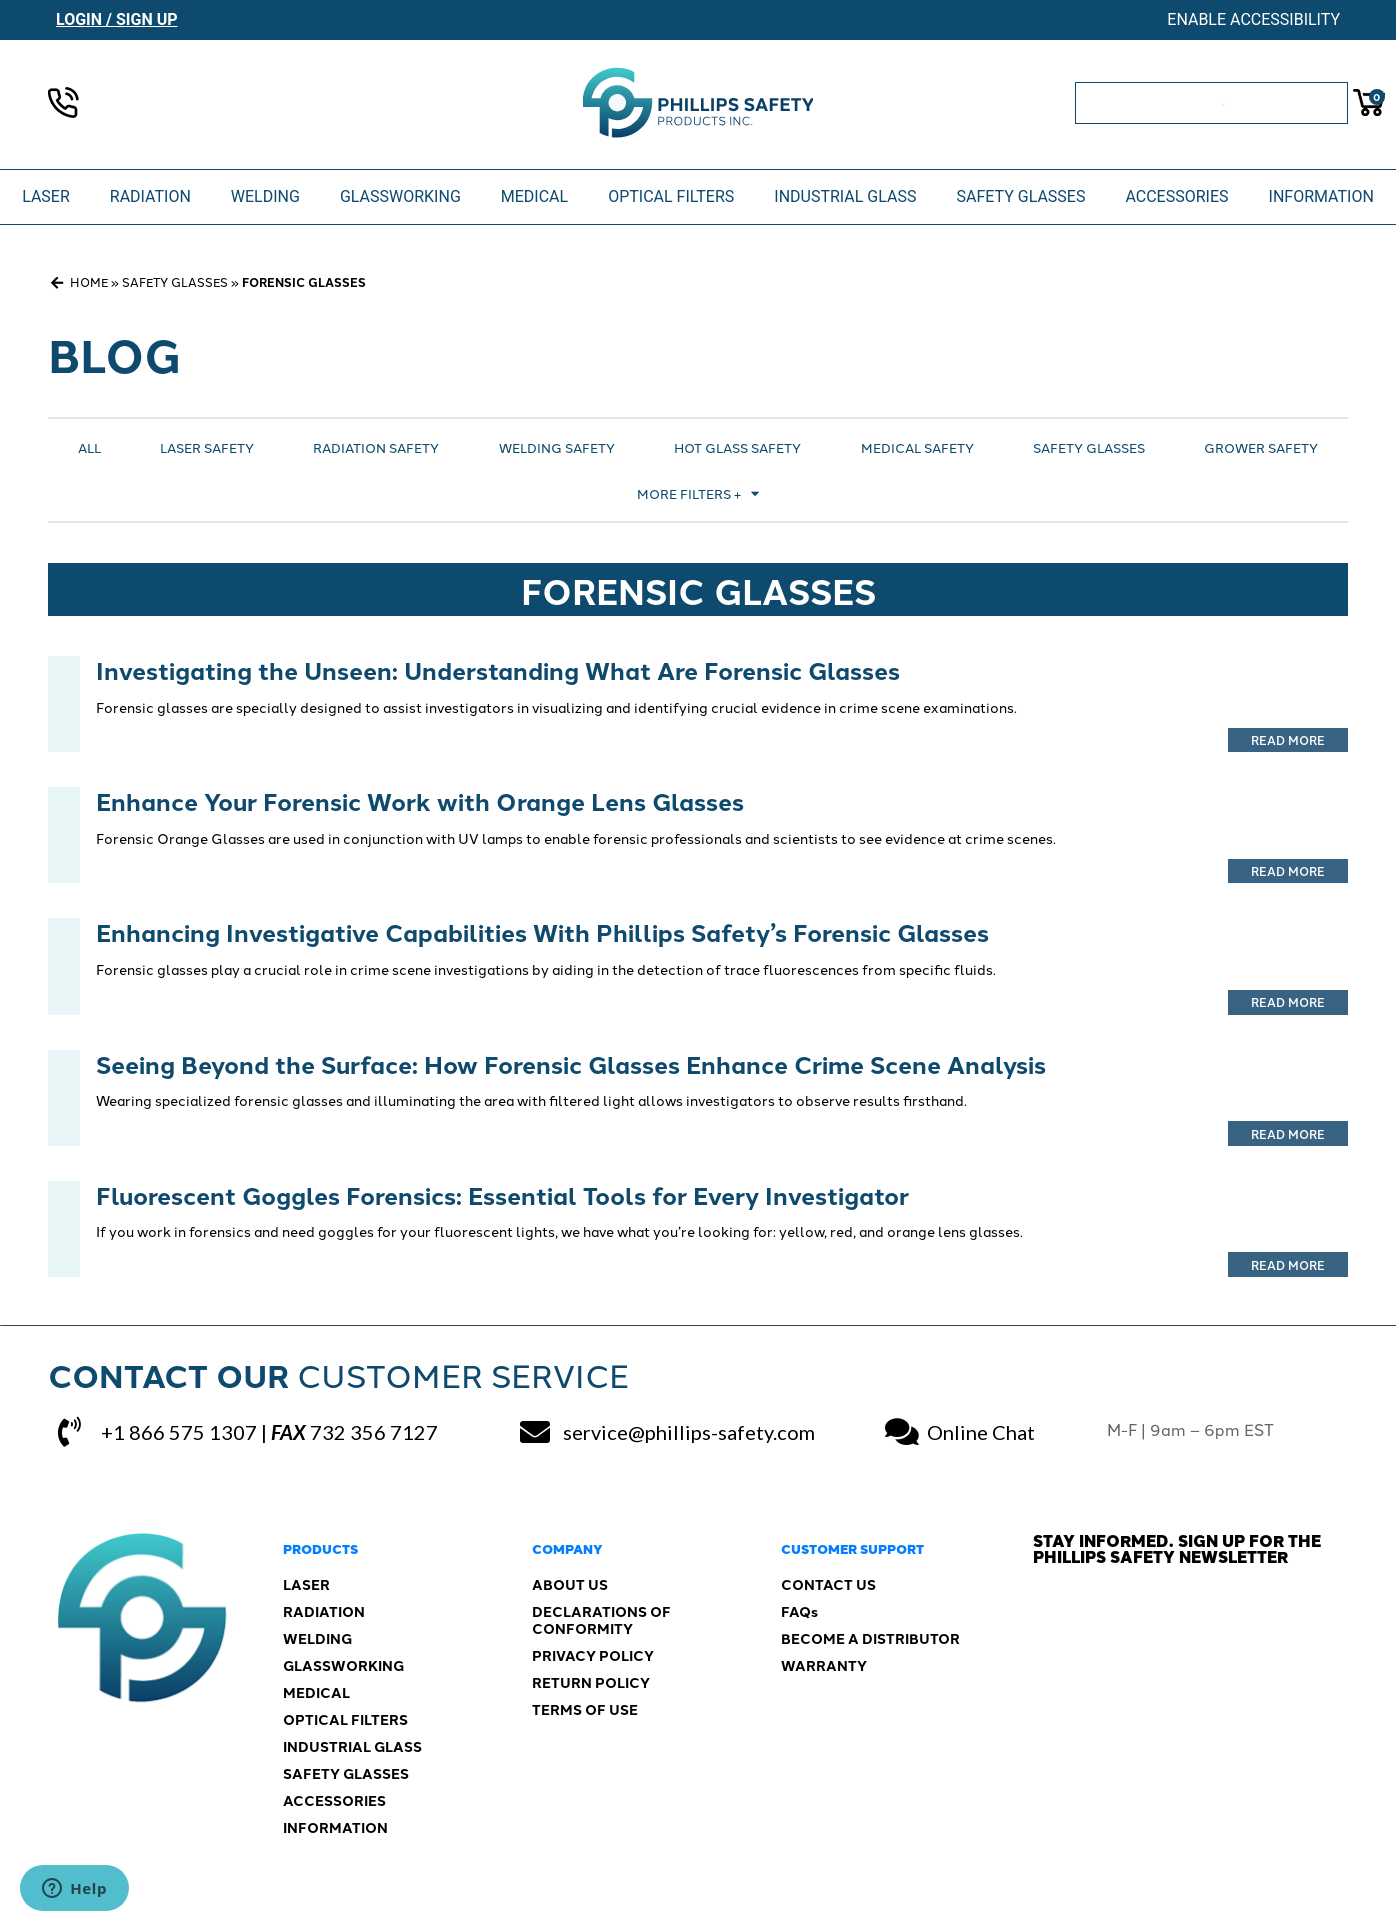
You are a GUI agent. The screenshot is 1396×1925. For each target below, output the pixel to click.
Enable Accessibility (1253, 19)
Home (89, 281)
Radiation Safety (376, 447)
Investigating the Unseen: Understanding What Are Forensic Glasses (498, 669)
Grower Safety (1261, 447)
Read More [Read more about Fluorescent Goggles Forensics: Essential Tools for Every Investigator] (1288, 1264)
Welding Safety (557, 447)
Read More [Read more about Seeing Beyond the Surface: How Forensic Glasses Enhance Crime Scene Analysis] (1288, 1133)
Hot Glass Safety (737, 447)
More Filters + (698, 493)
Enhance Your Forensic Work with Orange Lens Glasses (420, 800)
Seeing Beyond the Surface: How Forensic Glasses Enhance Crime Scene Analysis (571, 1063)
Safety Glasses (175, 281)
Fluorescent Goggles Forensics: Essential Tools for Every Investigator (502, 1194)
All (89, 447)
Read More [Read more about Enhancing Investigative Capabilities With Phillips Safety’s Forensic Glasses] (1288, 1001)
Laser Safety (207, 447)
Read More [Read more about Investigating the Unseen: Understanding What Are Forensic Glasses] (1288, 739)
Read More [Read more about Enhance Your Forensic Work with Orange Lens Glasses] (1288, 870)
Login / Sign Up (117, 19)
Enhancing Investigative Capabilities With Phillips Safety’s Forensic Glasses (542, 931)
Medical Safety (917, 447)
